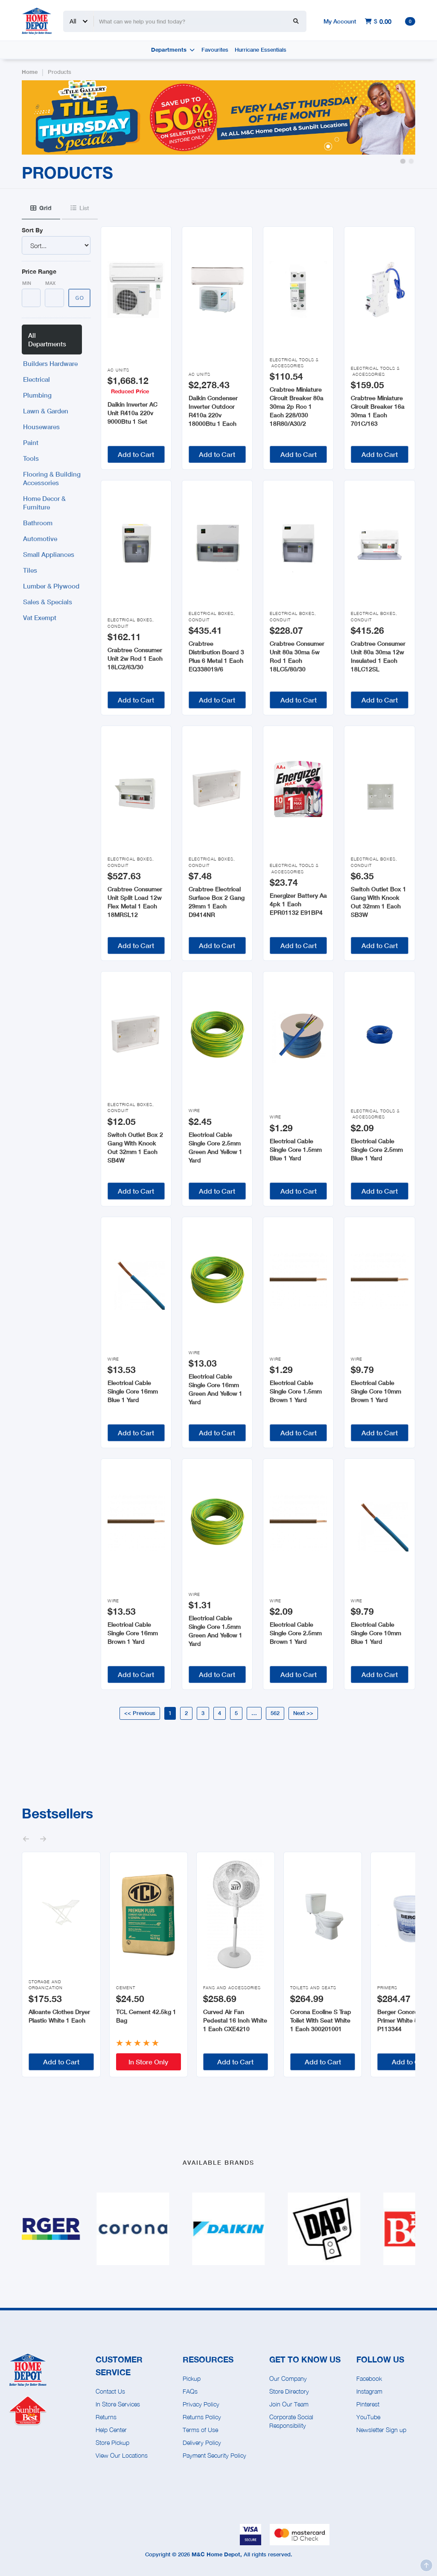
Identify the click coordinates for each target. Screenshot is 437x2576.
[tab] (41, 208)
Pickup (192, 2378)
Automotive (40, 538)
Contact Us (110, 2391)
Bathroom (37, 523)
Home (30, 72)
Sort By (32, 230)
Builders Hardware (50, 363)
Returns (106, 2417)
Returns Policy (202, 2417)
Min (26, 283)
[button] (402, 161)
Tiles (30, 570)
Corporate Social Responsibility (291, 2421)
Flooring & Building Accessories (52, 478)
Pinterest (367, 2404)
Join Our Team (289, 2404)
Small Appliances (48, 554)
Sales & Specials (47, 602)
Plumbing (37, 395)
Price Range (39, 271)
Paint (30, 442)
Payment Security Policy (214, 2455)
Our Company (288, 2378)
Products (59, 72)
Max (50, 283)
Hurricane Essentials (260, 50)
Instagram (369, 2391)
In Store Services (118, 2404)
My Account (339, 21)
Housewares (41, 426)
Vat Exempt (39, 617)
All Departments (47, 339)
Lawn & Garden (45, 411)
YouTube (368, 2417)
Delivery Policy (202, 2442)
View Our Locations (122, 2455)
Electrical (36, 379)
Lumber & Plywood (51, 586)
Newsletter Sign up (381, 2429)
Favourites (214, 50)
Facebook (369, 2378)
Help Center (111, 2429)
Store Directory (289, 2391)
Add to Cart (136, 454)
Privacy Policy (201, 2404)
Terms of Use (200, 2429)
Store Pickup (112, 2442)
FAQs (190, 2391)
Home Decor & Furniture (44, 503)
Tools (31, 458)
